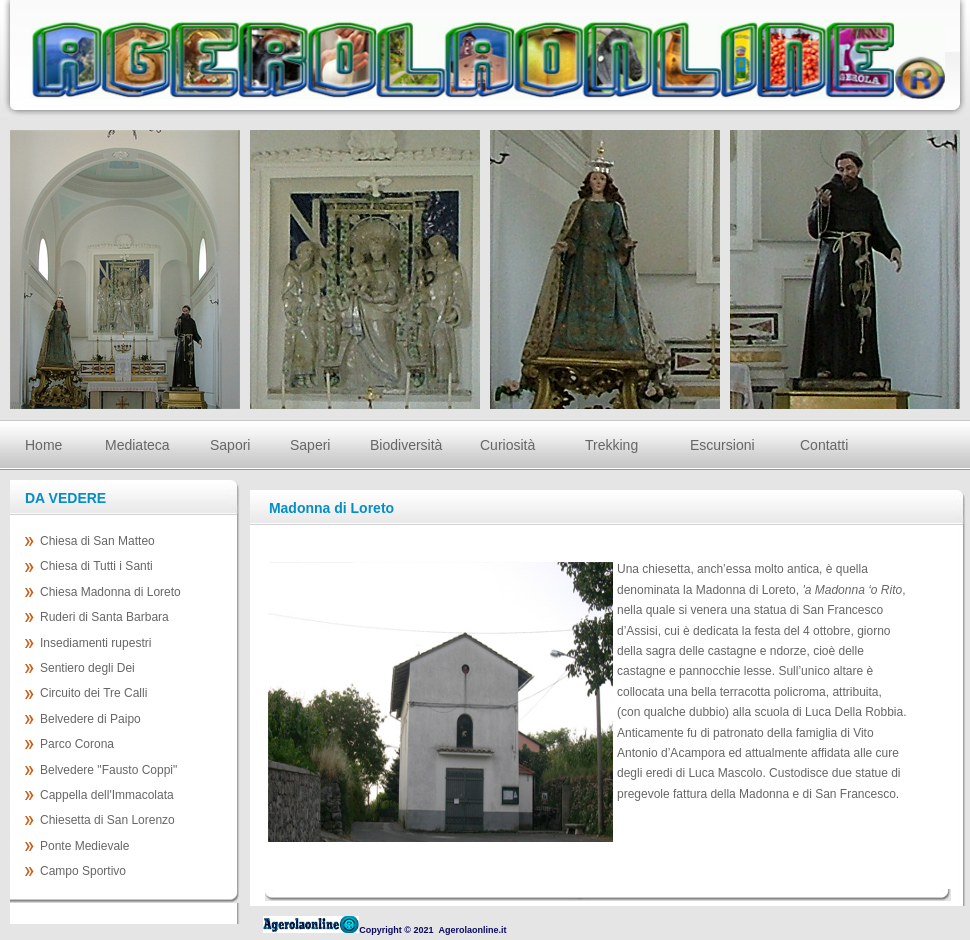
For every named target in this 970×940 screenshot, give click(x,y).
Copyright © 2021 (396, 930)
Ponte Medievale (84, 846)
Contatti (824, 445)
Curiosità (507, 445)
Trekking (611, 445)
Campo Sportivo (83, 871)
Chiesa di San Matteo (97, 541)
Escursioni (722, 445)
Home (43, 445)
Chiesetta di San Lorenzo (107, 820)
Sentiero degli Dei (87, 668)
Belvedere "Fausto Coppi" (108, 770)
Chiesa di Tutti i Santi (96, 566)
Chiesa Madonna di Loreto (110, 592)
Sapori (230, 445)
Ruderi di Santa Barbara (104, 617)
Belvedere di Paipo (90, 719)
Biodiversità (405, 445)
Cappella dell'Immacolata (107, 795)
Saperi (310, 445)
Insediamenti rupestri (95, 643)
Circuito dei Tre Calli (93, 693)
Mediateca (137, 445)
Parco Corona (77, 744)
